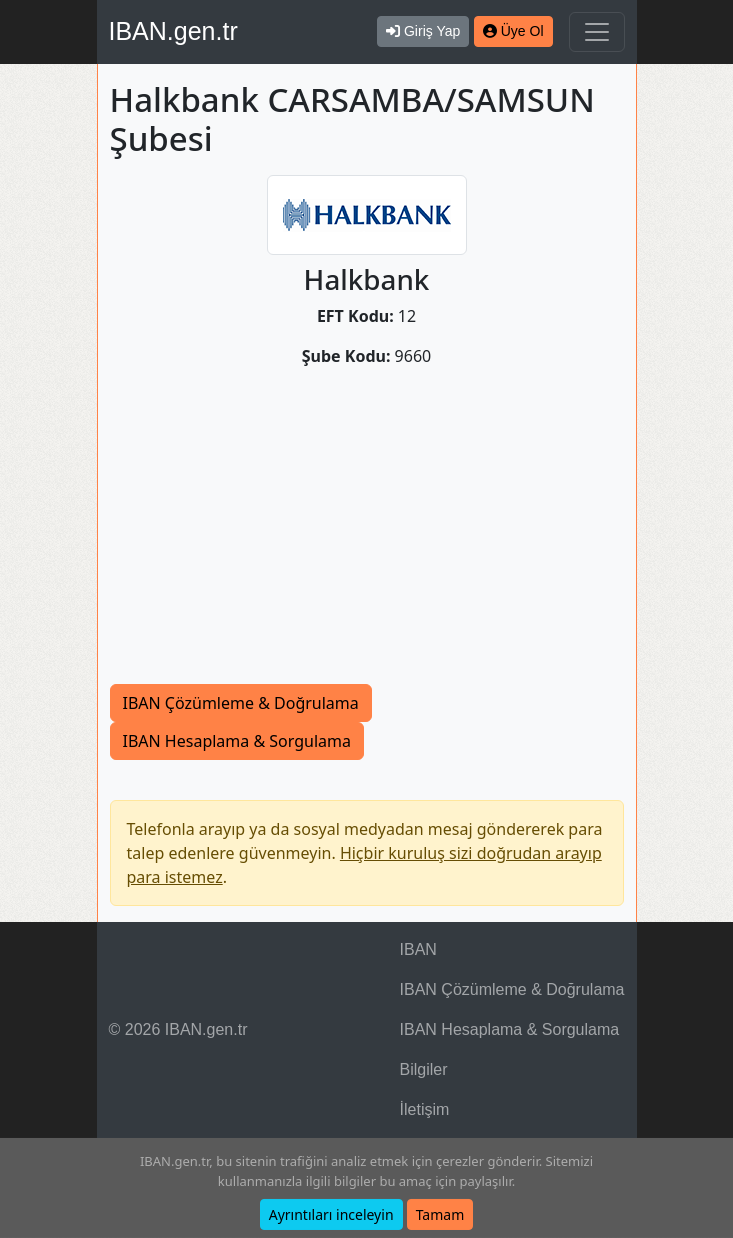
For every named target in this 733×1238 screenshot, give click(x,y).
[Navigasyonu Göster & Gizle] (597, 32)
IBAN (418, 949)
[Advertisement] (367, 534)
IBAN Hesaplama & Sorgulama (237, 741)
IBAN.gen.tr (173, 31)
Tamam (440, 1214)
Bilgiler (424, 1069)
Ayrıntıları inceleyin (331, 1214)
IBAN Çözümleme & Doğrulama (241, 703)
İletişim (425, 1109)
